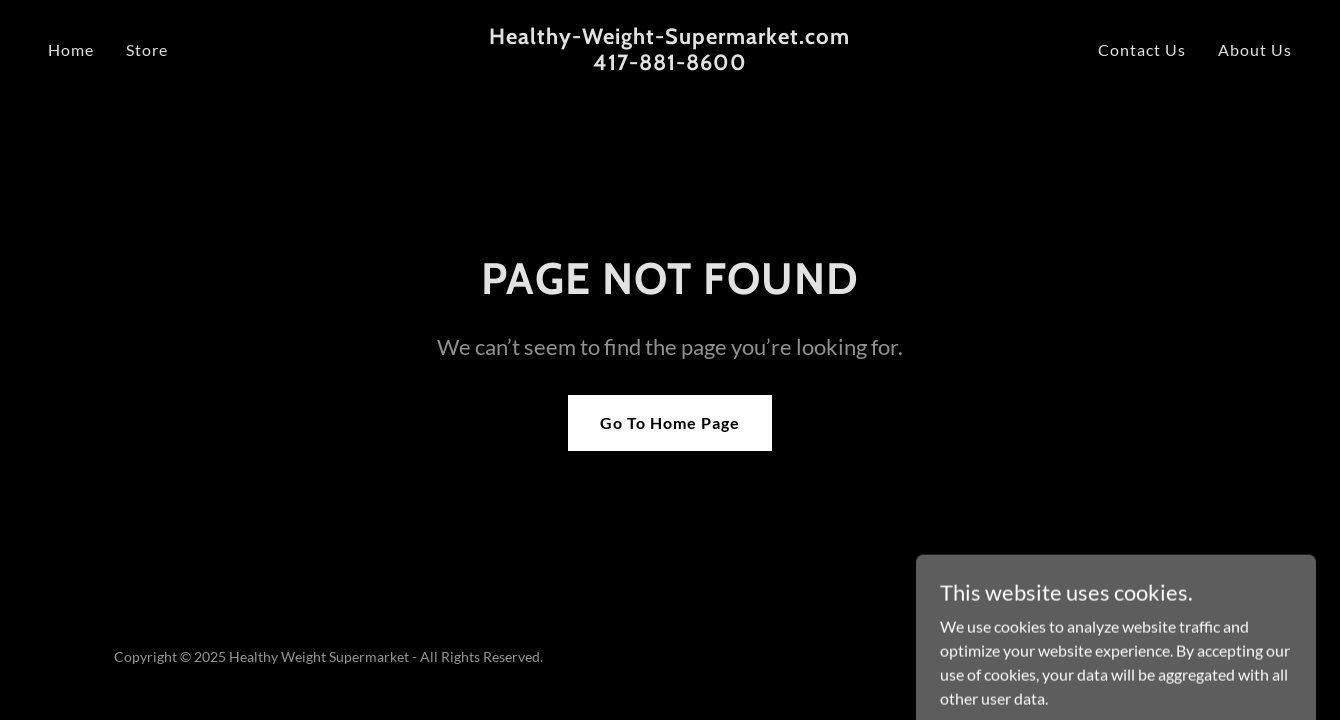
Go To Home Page (670, 422)
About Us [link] (1255, 49)
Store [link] (147, 49)
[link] (670, 63)
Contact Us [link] (1142, 49)
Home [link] (71, 49)
